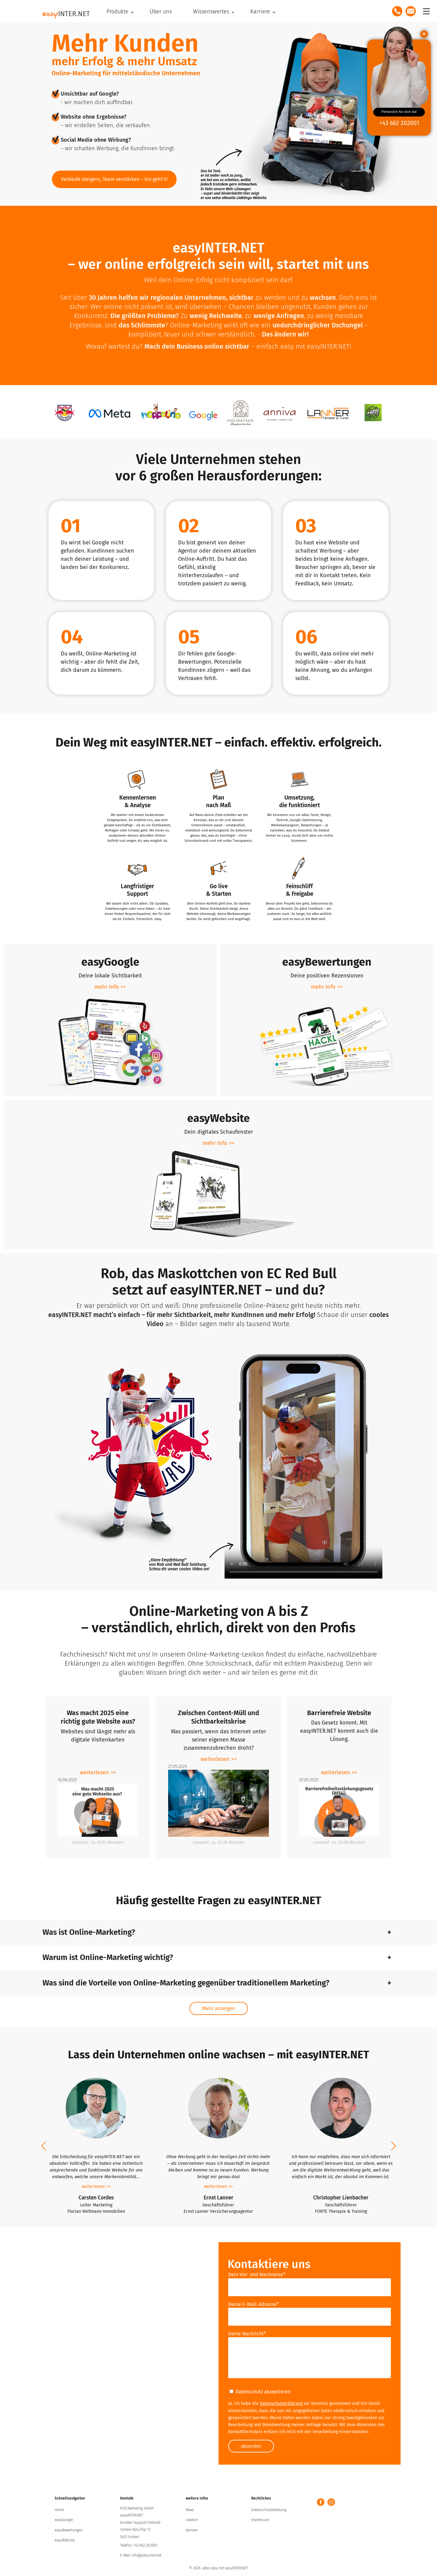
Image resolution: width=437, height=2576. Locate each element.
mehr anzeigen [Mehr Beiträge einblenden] (218, 2009)
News (190, 2512)
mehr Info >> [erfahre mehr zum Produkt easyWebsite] (218, 1143)
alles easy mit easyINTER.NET (225, 2570)
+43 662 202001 (399, 123)
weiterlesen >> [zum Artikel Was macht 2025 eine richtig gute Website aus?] (98, 1772)
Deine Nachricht (247, 2334)
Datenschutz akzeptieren (259, 2392)
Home (59, 2512)
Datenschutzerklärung (281, 2404)
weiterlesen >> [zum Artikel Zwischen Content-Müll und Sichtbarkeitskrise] (219, 1759)
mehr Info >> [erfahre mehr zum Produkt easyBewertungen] (327, 986)
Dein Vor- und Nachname (256, 2275)
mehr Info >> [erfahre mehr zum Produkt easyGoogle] (110, 986)
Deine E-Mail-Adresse (253, 2305)
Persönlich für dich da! (399, 112)
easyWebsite (65, 2542)
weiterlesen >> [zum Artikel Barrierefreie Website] (339, 1772)
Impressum (260, 2522)
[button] (43, 2147)
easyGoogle (64, 2522)
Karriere (192, 2532)
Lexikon (192, 2522)
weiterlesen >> (96, 2187)
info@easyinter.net (146, 2557)
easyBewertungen (69, 2532)
